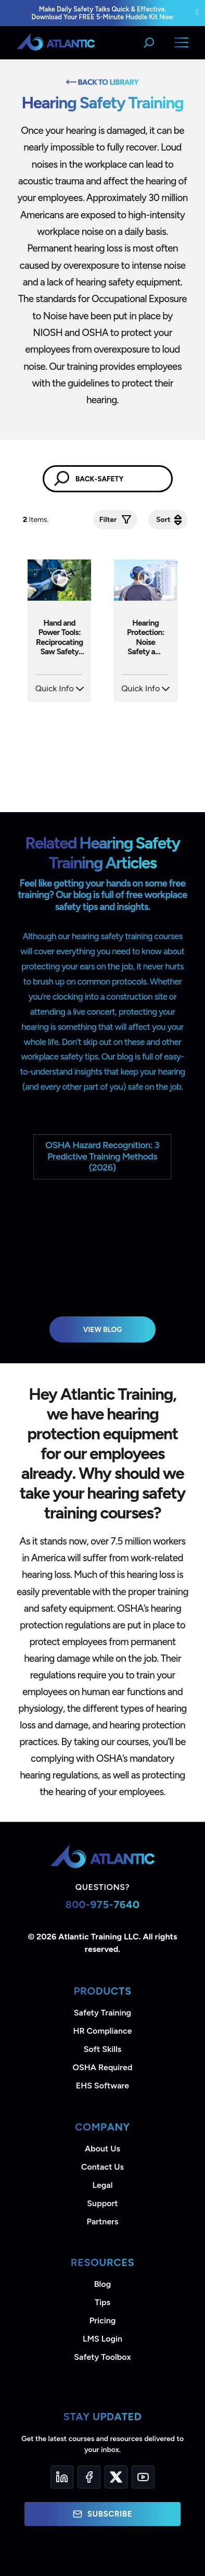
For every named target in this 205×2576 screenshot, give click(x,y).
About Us (102, 2149)
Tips (102, 2302)
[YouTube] (143, 2477)
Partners (103, 2221)
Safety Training (102, 2013)
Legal (103, 2185)
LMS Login (102, 2339)
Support (102, 2203)
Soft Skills (102, 2049)
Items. (36, 519)
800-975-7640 (102, 1904)
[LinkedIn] (61, 2477)
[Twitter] (116, 2477)
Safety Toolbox (102, 2357)
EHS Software (102, 2085)
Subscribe (102, 2514)
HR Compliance (102, 2031)
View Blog (102, 1329)
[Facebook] (89, 2477)
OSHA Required (103, 2067)
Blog (102, 2284)
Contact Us (102, 2167)
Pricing (102, 2320)
